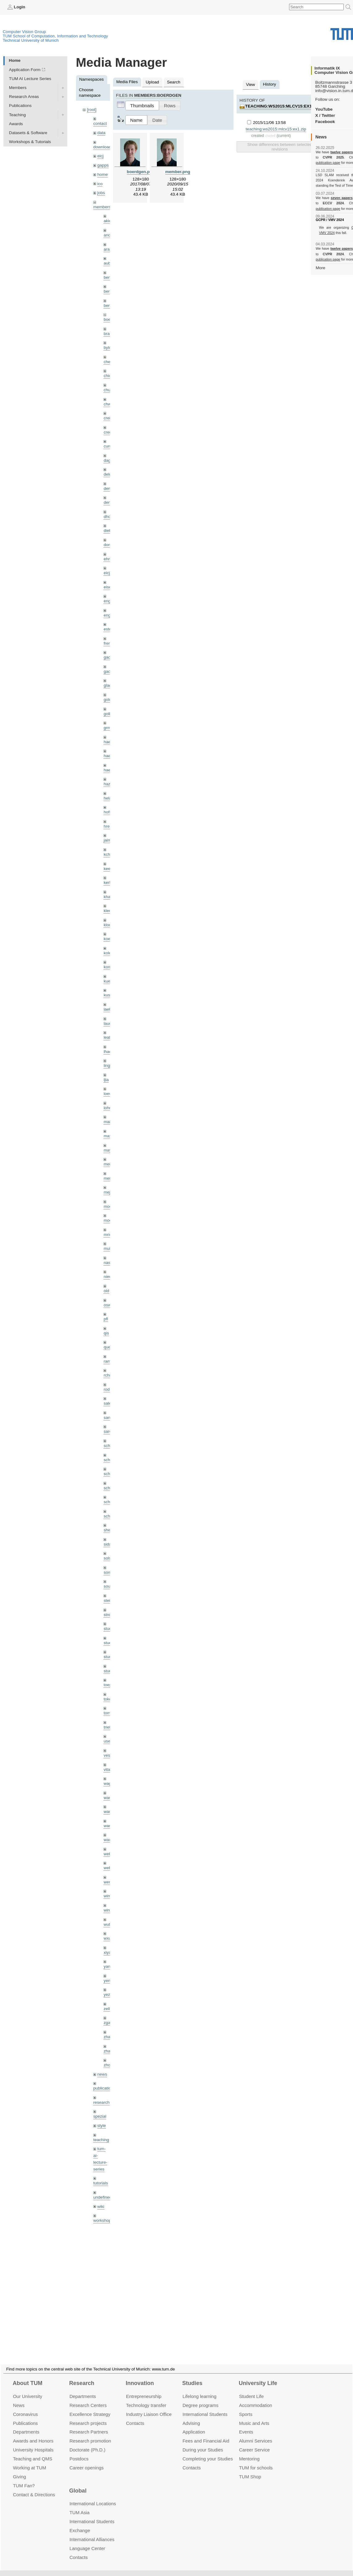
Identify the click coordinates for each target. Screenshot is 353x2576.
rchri (107, 1375)
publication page (328, 162)
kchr (107, 854)
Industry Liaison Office (149, 2406)
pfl (105, 1319)
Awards (16, 123)
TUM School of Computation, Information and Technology (55, 36)
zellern (109, 2008)
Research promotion (90, 2433)
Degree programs (200, 2397)
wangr (109, 1825)
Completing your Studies (208, 2451)
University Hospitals (33, 2442)
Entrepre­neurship (144, 2388)
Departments (26, 2424)
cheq (107, 361)
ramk (108, 1361)
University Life (258, 2376)
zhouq (109, 2065)
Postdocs (79, 2451)
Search (173, 82)
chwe (108, 404)
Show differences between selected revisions (279, 146)
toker (108, 1699)
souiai (109, 1586)
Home (15, 60)
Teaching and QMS (32, 2451)
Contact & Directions (34, 2487)
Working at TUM (29, 2460)
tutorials (100, 2183)
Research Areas (24, 96)
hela (107, 798)
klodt (107, 925)
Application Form (24, 69)
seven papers (342, 198)
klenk (108, 910)
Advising (191, 2415)
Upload (152, 82)
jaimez (109, 840)
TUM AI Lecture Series (30, 78)
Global (77, 2483)
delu (107, 474)
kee (106, 868)
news (102, 2074)
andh (108, 235)
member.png (177, 171)
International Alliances (91, 2532)
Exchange (79, 2523)
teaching (101, 2139)
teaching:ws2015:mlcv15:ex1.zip (282, 106)
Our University (27, 2388)
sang (107, 1417)
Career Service (254, 2442)
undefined (102, 2197)
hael (107, 755)
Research (81, 2376)
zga (106, 2022)
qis (106, 1333)
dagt (107, 460)
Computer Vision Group (24, 31)
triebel (109, 1727)
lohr (107, 1108)
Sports (245, 2406)
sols (107, 1558)
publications (104, 2088)
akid (107, 221)
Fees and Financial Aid (206, 2433)
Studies (192, 2376)
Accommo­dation (255, 2397)
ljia (106, 1079)
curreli (109, 446)
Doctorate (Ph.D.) (87, 2442)
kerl (106, 882)
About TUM (27, 2376)
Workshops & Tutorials (30, 141)
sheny (109, 1530)
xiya (107, 1952)
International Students (205, 2406)
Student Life (251, 2388)
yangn (109, 1966)
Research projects (88, 2415)
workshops (103, 2220)
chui (107, 390)
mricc (108, 1234)
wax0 (108, 1839)
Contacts (135, 2415)
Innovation (140, 2376)
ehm (107, 559)
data (101, 132)
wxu (107, 1938)
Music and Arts (254, 2415)
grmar (109, 727)
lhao (107, 1051)
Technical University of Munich (31, 40)
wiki (100, 2206)
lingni (108, 1065)
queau (109, 1347)
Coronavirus (25, 2406)
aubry (108, 263)
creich (109, 418)
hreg (107, 826)
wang (108, 1811)
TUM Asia (79, 2505)
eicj (100, 156)
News (18, 2397)
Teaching (17, 114)
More (320, 267)
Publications (20, 105)
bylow (108, 347)
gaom (108, 657)
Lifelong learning (199, 2388)
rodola (109, 1389)
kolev (108, 953)
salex (108, 1403)
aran (107, 249)
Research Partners (88, 2424)
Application (194, 2424)
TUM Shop (250, 2469)
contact (100, 123)
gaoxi (108, 671)
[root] (91, 109)
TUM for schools (256, 2460)
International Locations (92, 2496)
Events (246, 2424)
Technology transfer (146, 2397)
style (101, 2125)
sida (107, 1544)
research (101, 2102)
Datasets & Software (28, 132)
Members (18, 87)
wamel (109, 1797)
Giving (19, 2469)
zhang (109, 2037)
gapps (103, 165)
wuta (107, 1924)
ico (100, 183)
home (102, 174)
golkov (109, 713)
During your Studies (203, 2442)
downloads (103, 147)
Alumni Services (255, 2433)
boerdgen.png (141, 171)
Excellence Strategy (89, 2406)
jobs (101, 192)
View (250, 84)
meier (108, 1164)
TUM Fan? (24, 2478)
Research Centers (88, 2397)
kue (106, 981)
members (102, 207)
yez (106, 1994)
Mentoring (249, 2451)
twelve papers (341, 152)
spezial (99, 2116)
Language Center (87, 2541)
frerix (108, 643)
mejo (107, 1192)
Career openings (86, 2460)
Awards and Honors (33, 2433)
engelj (109, 615)
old (106, 1290)
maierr (109, 1121)
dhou (108, 516)
